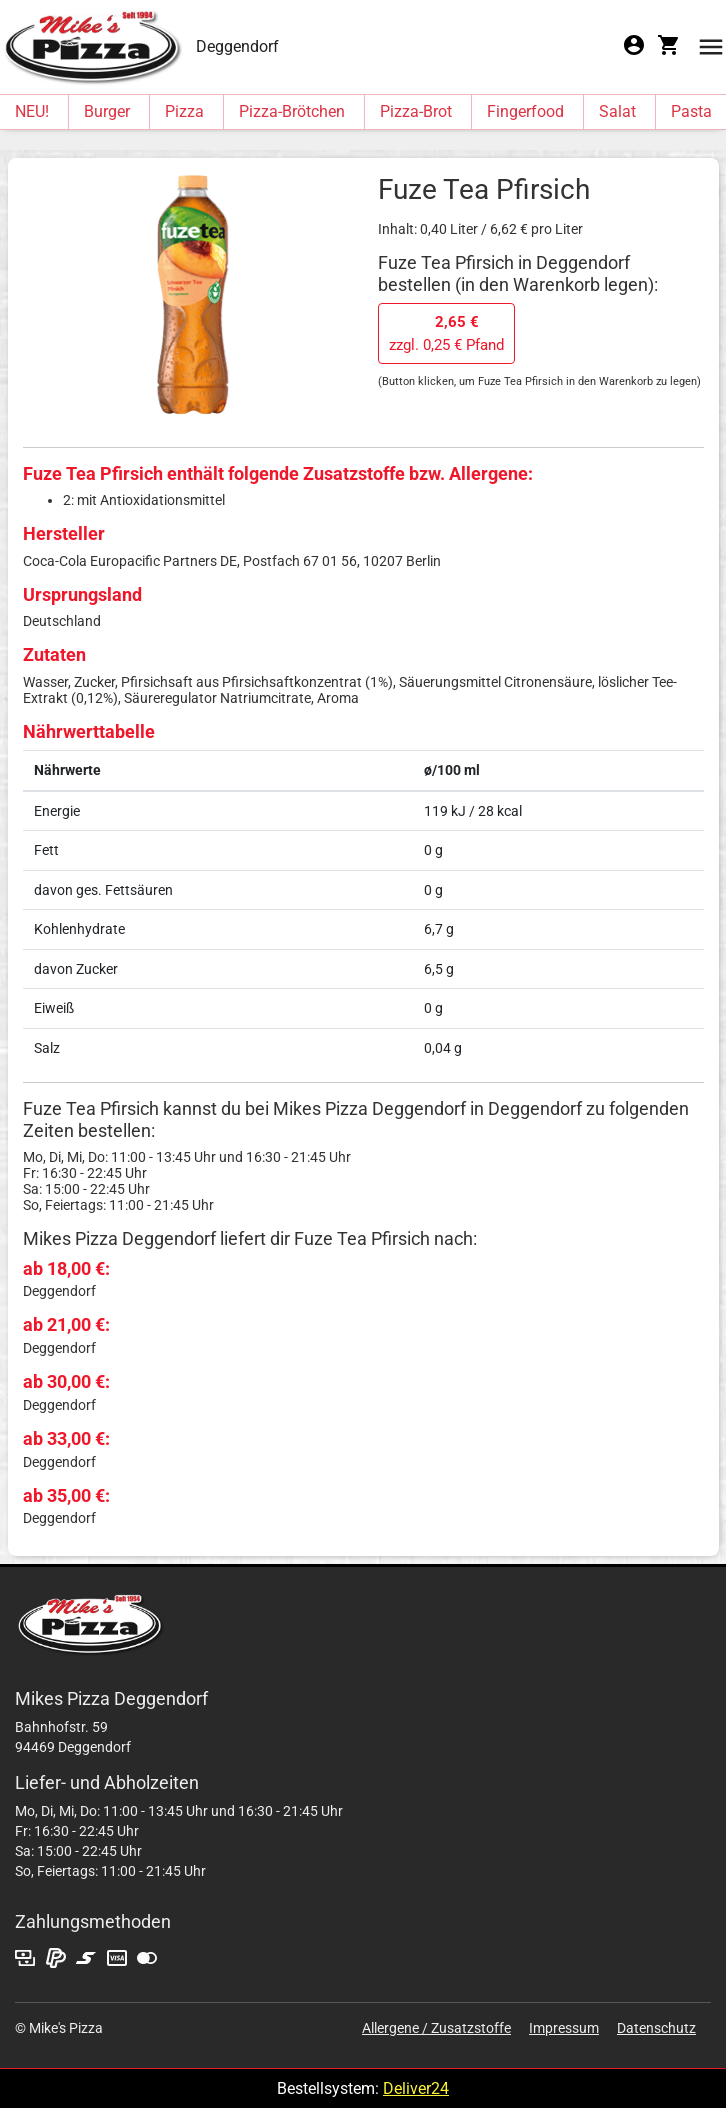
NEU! (32, 111)
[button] (711, 45)
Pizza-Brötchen (292, 111)
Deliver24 (416, 2088)
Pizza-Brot (416, 111)
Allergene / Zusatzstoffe (436, 2028)
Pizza (184, 111)
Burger (107, 111)
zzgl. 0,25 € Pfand (446, 333)
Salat (617, 111)
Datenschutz (656, 2028)
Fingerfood (525, 111)
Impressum (564, 2028)
